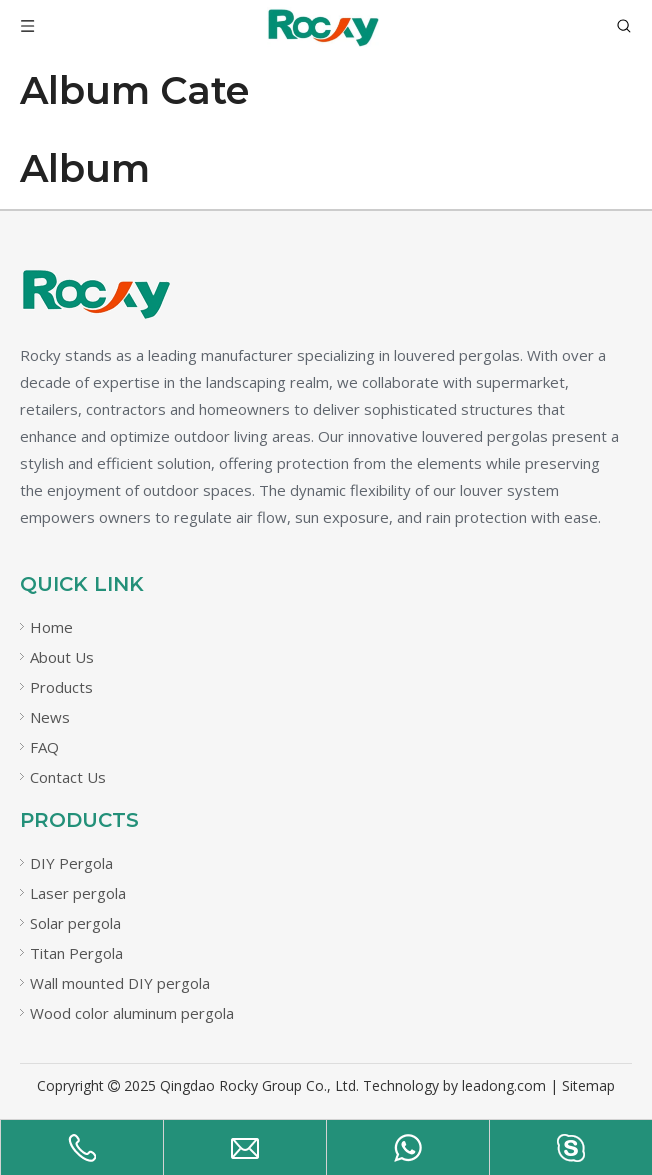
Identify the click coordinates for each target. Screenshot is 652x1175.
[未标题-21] (95, 294)
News (50, 717)
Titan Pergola (76, 953)
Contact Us (68, 777)
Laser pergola (78, 893)
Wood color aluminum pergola (132, 1013)
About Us (62, 657)
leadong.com (504, 1085)
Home (51, 627)
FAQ (44, 747)
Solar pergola (75, 923)
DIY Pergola (71, 863)
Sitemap (588, 1085)
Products (61, 687)
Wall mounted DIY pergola (120, 983)
